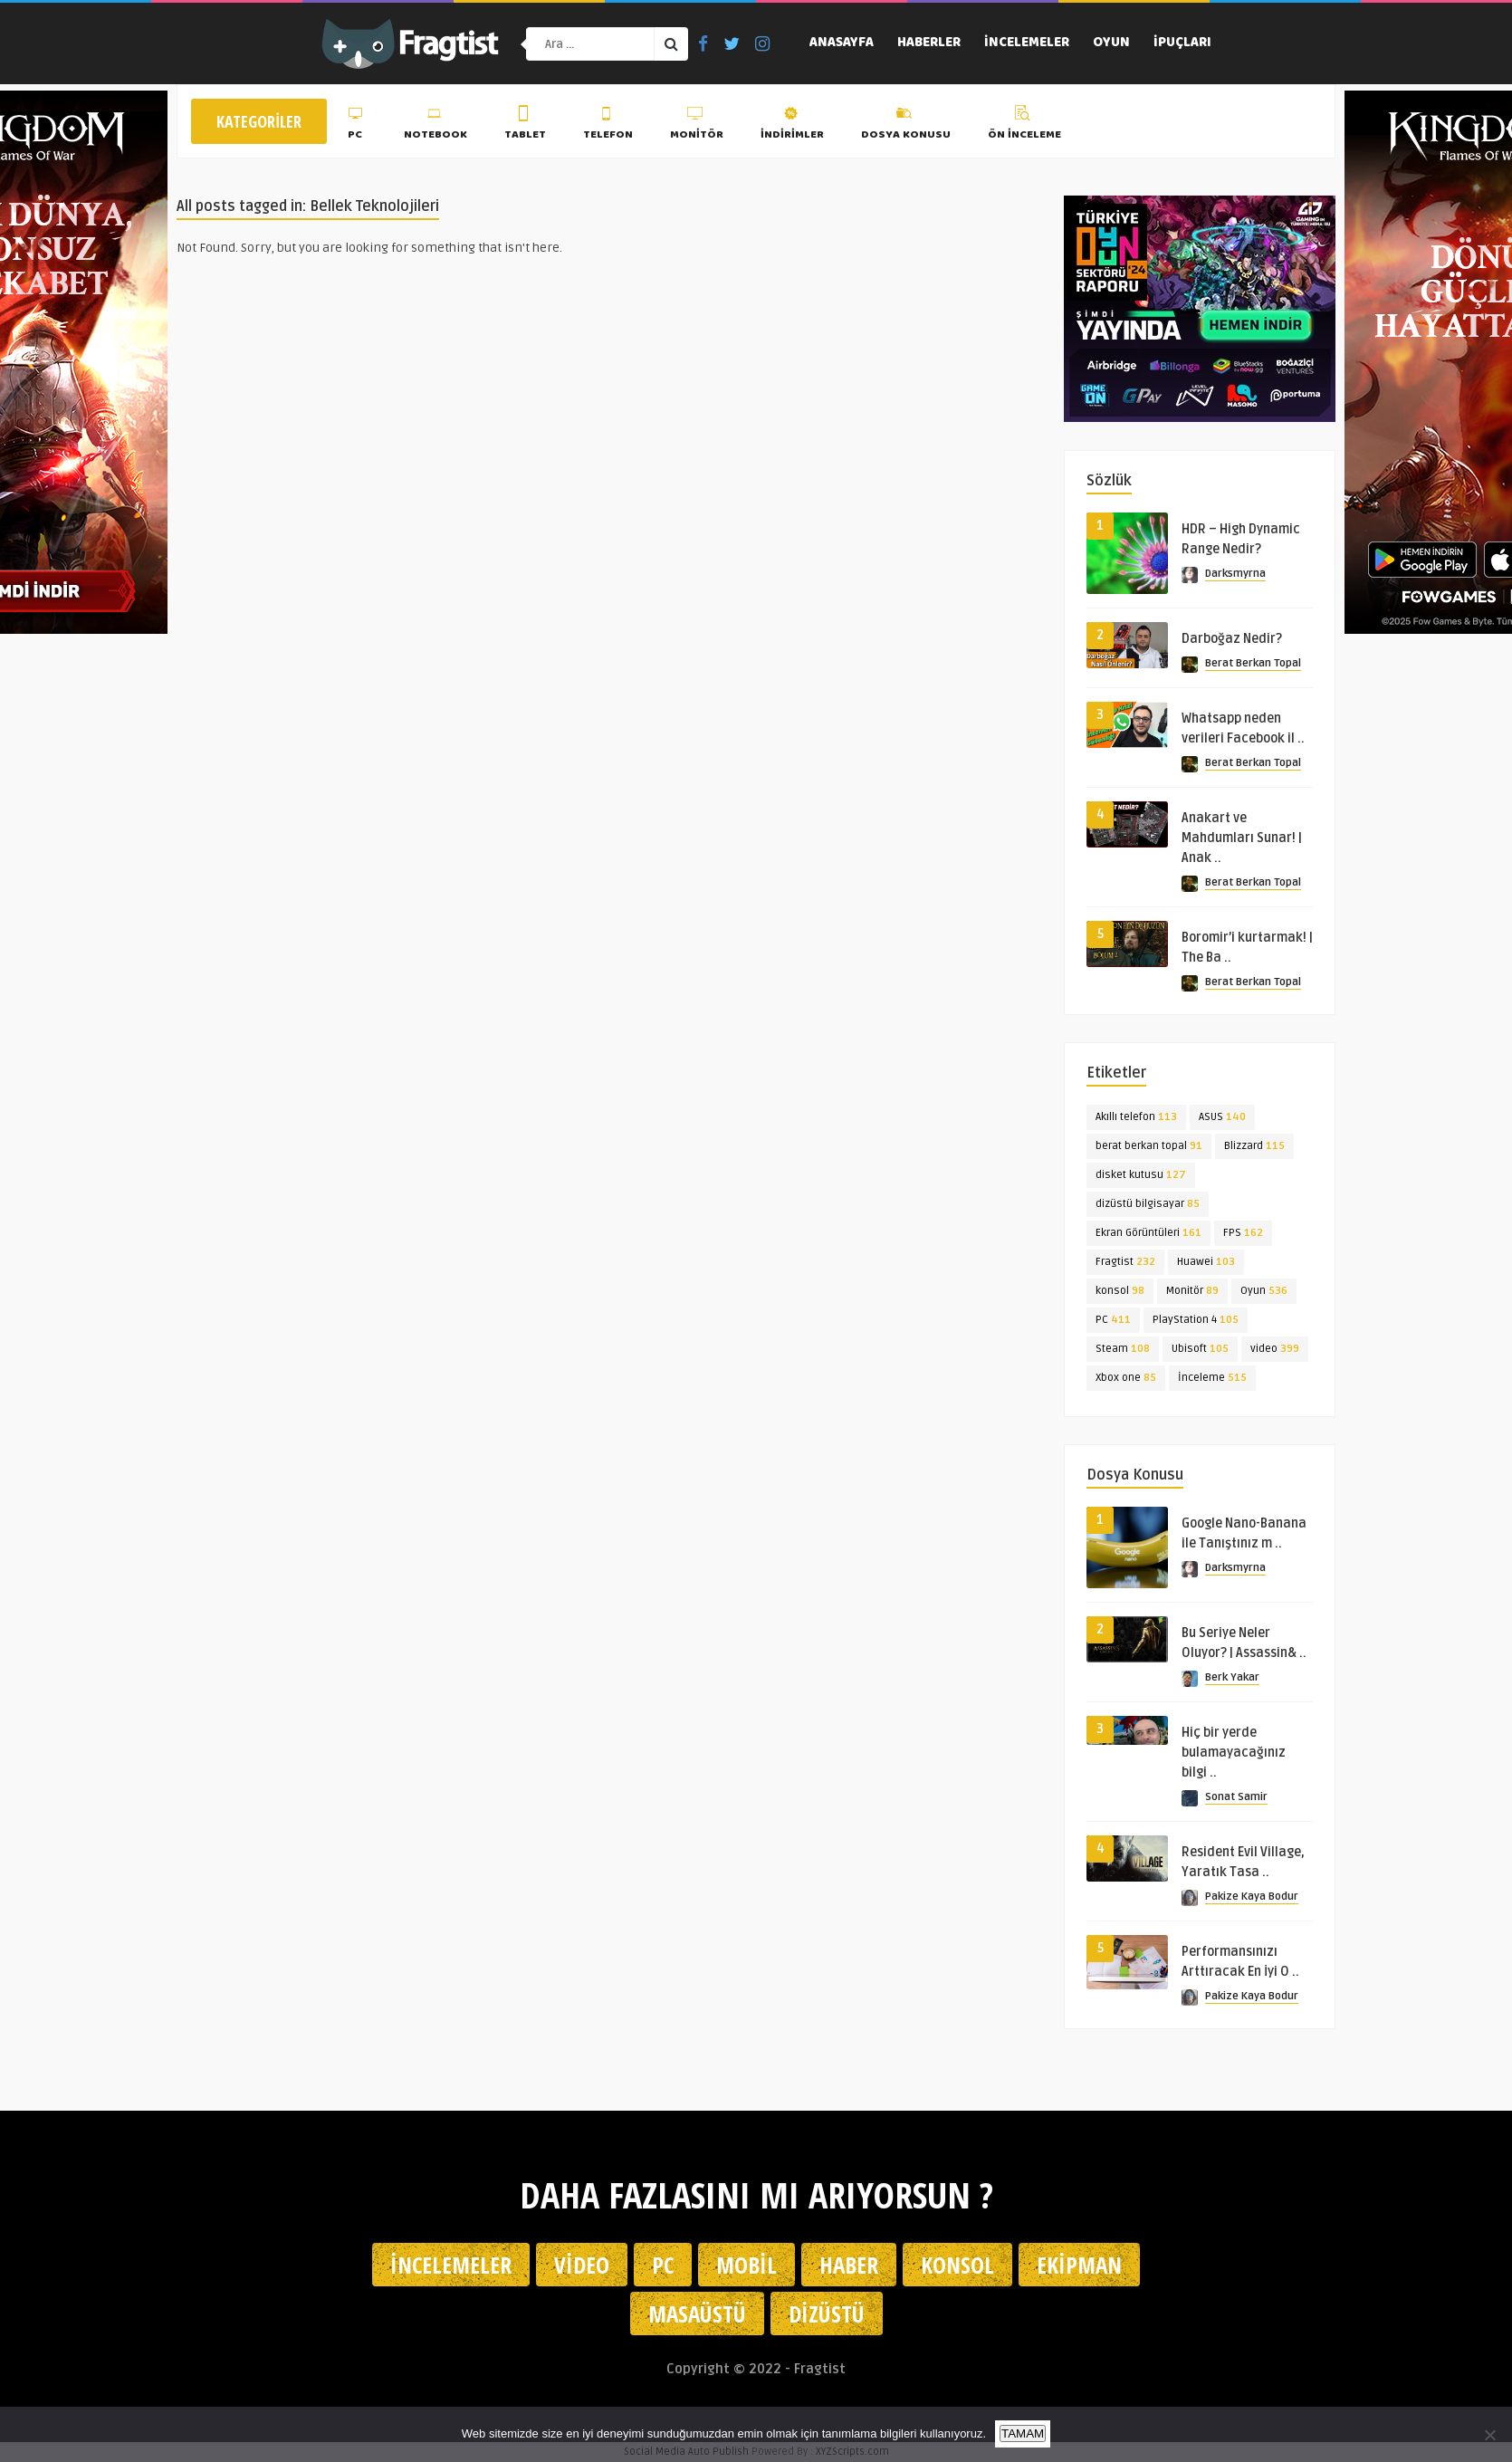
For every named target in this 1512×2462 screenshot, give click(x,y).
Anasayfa (841, 43)
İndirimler (792, 126)
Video (581, 2264)
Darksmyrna (1235, 573)
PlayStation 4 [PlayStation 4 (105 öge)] (1196, 1320)
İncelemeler (1026, 43)
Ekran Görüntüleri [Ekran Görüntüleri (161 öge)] (1148, 1233)
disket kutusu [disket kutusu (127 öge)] (1141, 1175)
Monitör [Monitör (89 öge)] (1192, 1291)
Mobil (746, 2264)
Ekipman (1079, 2264)
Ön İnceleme (1024, 126)
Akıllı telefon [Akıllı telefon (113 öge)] (1136, 1117)
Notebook (435, 126)
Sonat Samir (1236, 1797)
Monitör (696, 126)
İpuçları (1182, 43)
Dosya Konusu (906, 126)
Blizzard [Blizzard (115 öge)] (1254, 1146)
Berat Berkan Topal (1253, 663)
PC (357, 126)
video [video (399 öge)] (1274, 1349)
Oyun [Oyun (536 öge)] (1263, 1291)
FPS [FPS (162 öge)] (1243, 1233)
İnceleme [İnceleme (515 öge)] (1212, 1377)
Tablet (525, 126)
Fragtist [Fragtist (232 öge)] (1125, 1262)
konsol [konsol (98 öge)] (1120, 1291)
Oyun (1111, 43)
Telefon (608, 126)
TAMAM (1022, 2433)
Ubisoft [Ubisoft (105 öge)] (1200, 1349)
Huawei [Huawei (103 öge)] (1206, 1262)
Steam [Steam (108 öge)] (1123, 1349)
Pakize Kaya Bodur (1251, 1896)
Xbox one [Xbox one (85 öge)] (1126, 1377)
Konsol (957, 2264)
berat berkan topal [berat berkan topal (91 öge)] (1149, 1146)
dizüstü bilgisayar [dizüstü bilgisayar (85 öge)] (1148, 1204)
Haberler (929, 43)
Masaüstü (697, 2313)
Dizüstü (827, 2313)
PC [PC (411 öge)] (1113, 1320)
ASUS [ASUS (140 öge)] (1222, 1117)
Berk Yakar (1232, 1677)
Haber (848, 2264)
